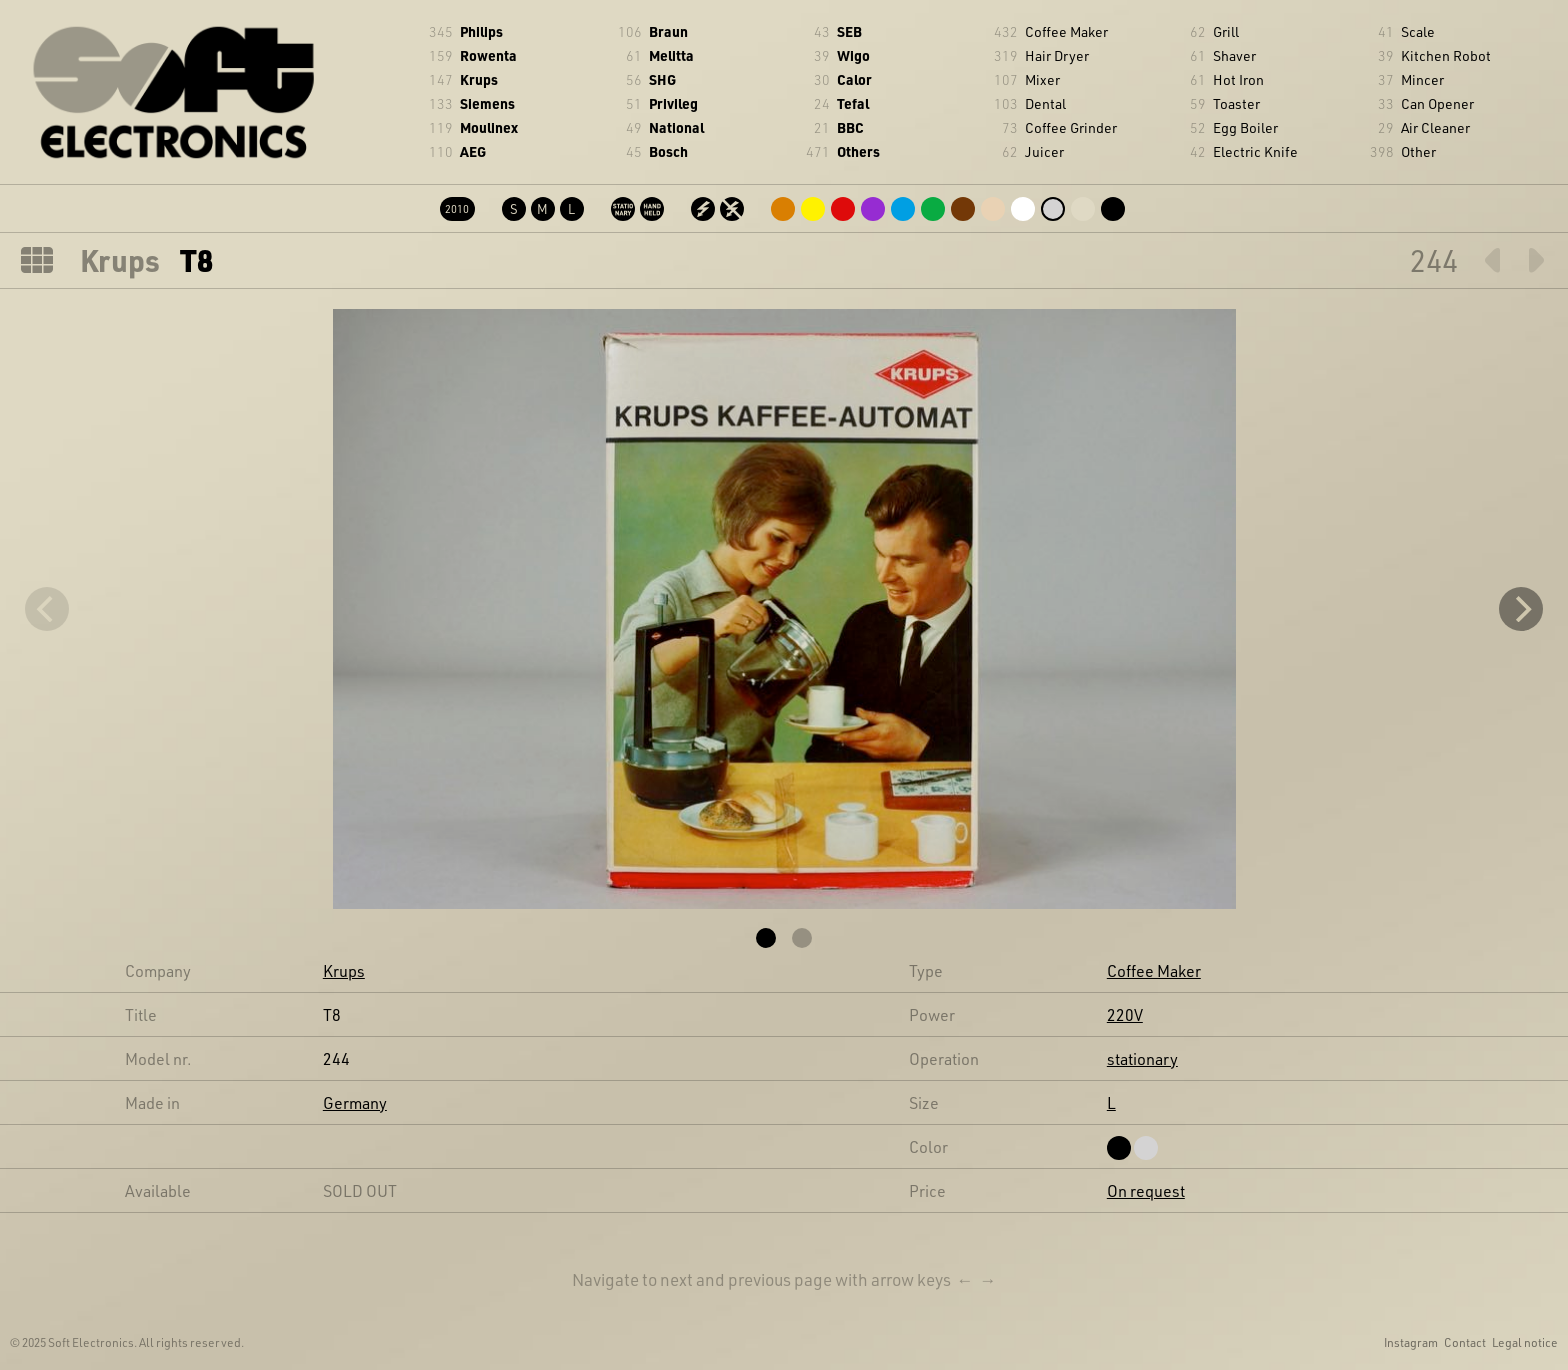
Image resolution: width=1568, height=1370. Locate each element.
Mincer (1422, 79)
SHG (662, 79)
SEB (849, 31)
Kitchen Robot (1446, 55)
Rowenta (488, 55)
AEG (473, 151)
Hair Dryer (1057, 55)
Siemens (487, 103)
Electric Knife (1255, 151)
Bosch (668, 151)
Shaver (1234, 55)
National (676, 127)
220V (1125, 1014)
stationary (1142, 1058)
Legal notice (1525, 1342)
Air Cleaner (1435, 127)
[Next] (1521, 609)
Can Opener (1437, 103)
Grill (1226, 31)
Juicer (1044, 151)
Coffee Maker (1066, 31)
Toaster (1236, 103)
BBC (850, 127)
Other (1418, 151)
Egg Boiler (1245, 127)
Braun (668, 31)
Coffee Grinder (1071, 127)
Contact (1465, 1342)
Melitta (671, 55)
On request (1146, 1190)
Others (858, 151)
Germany (355, 1102)
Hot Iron (1238, 79)
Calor (854, 79)
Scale (1418, 31)
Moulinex (489, 127)
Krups (479, 79)
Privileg (673, 103)
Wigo (853, 55)
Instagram (1411, 1342)
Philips (481, 31)
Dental (1045, 103)
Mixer (1042, 79)
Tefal (853, 103)
